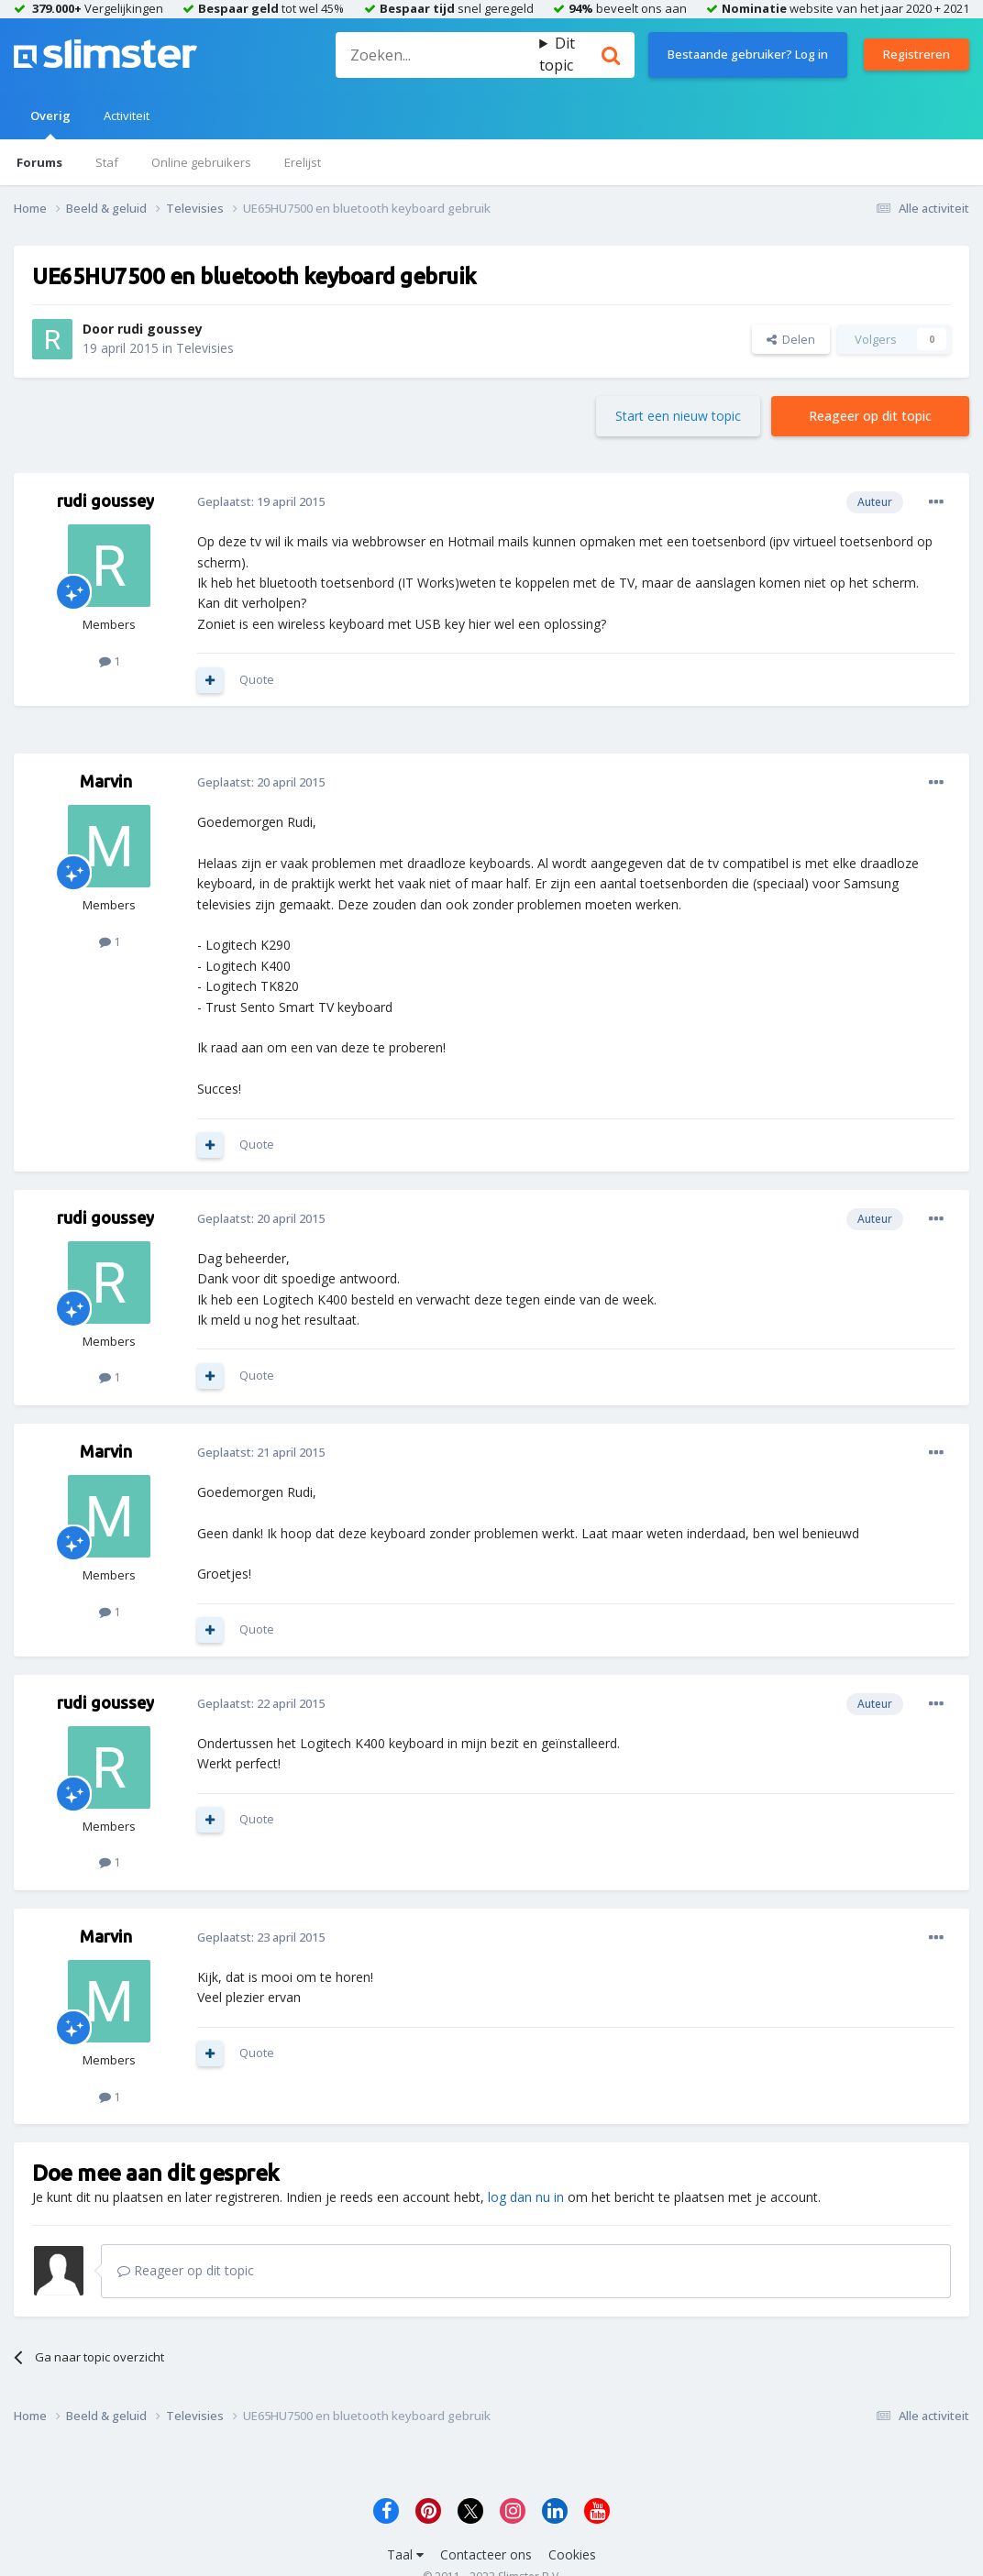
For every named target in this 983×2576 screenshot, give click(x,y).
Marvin (106, 781)
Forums (39, 162)
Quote (256, 679)
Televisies (205, 348)
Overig (50, 123)
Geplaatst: (261, 501)
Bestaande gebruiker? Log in (748, 54)
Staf (106, 162)
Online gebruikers (201, 162)
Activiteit (126, 115)
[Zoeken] (437, 55)
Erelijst (302, 162)
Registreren (916, 54)
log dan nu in (526, 2197)
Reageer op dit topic (870, 415)
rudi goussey (160, 328)
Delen (791, 339)
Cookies (572, 2554)
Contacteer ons (486, 2554)
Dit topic (557, 54)
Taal (405, 2554)
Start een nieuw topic (678, 415)
